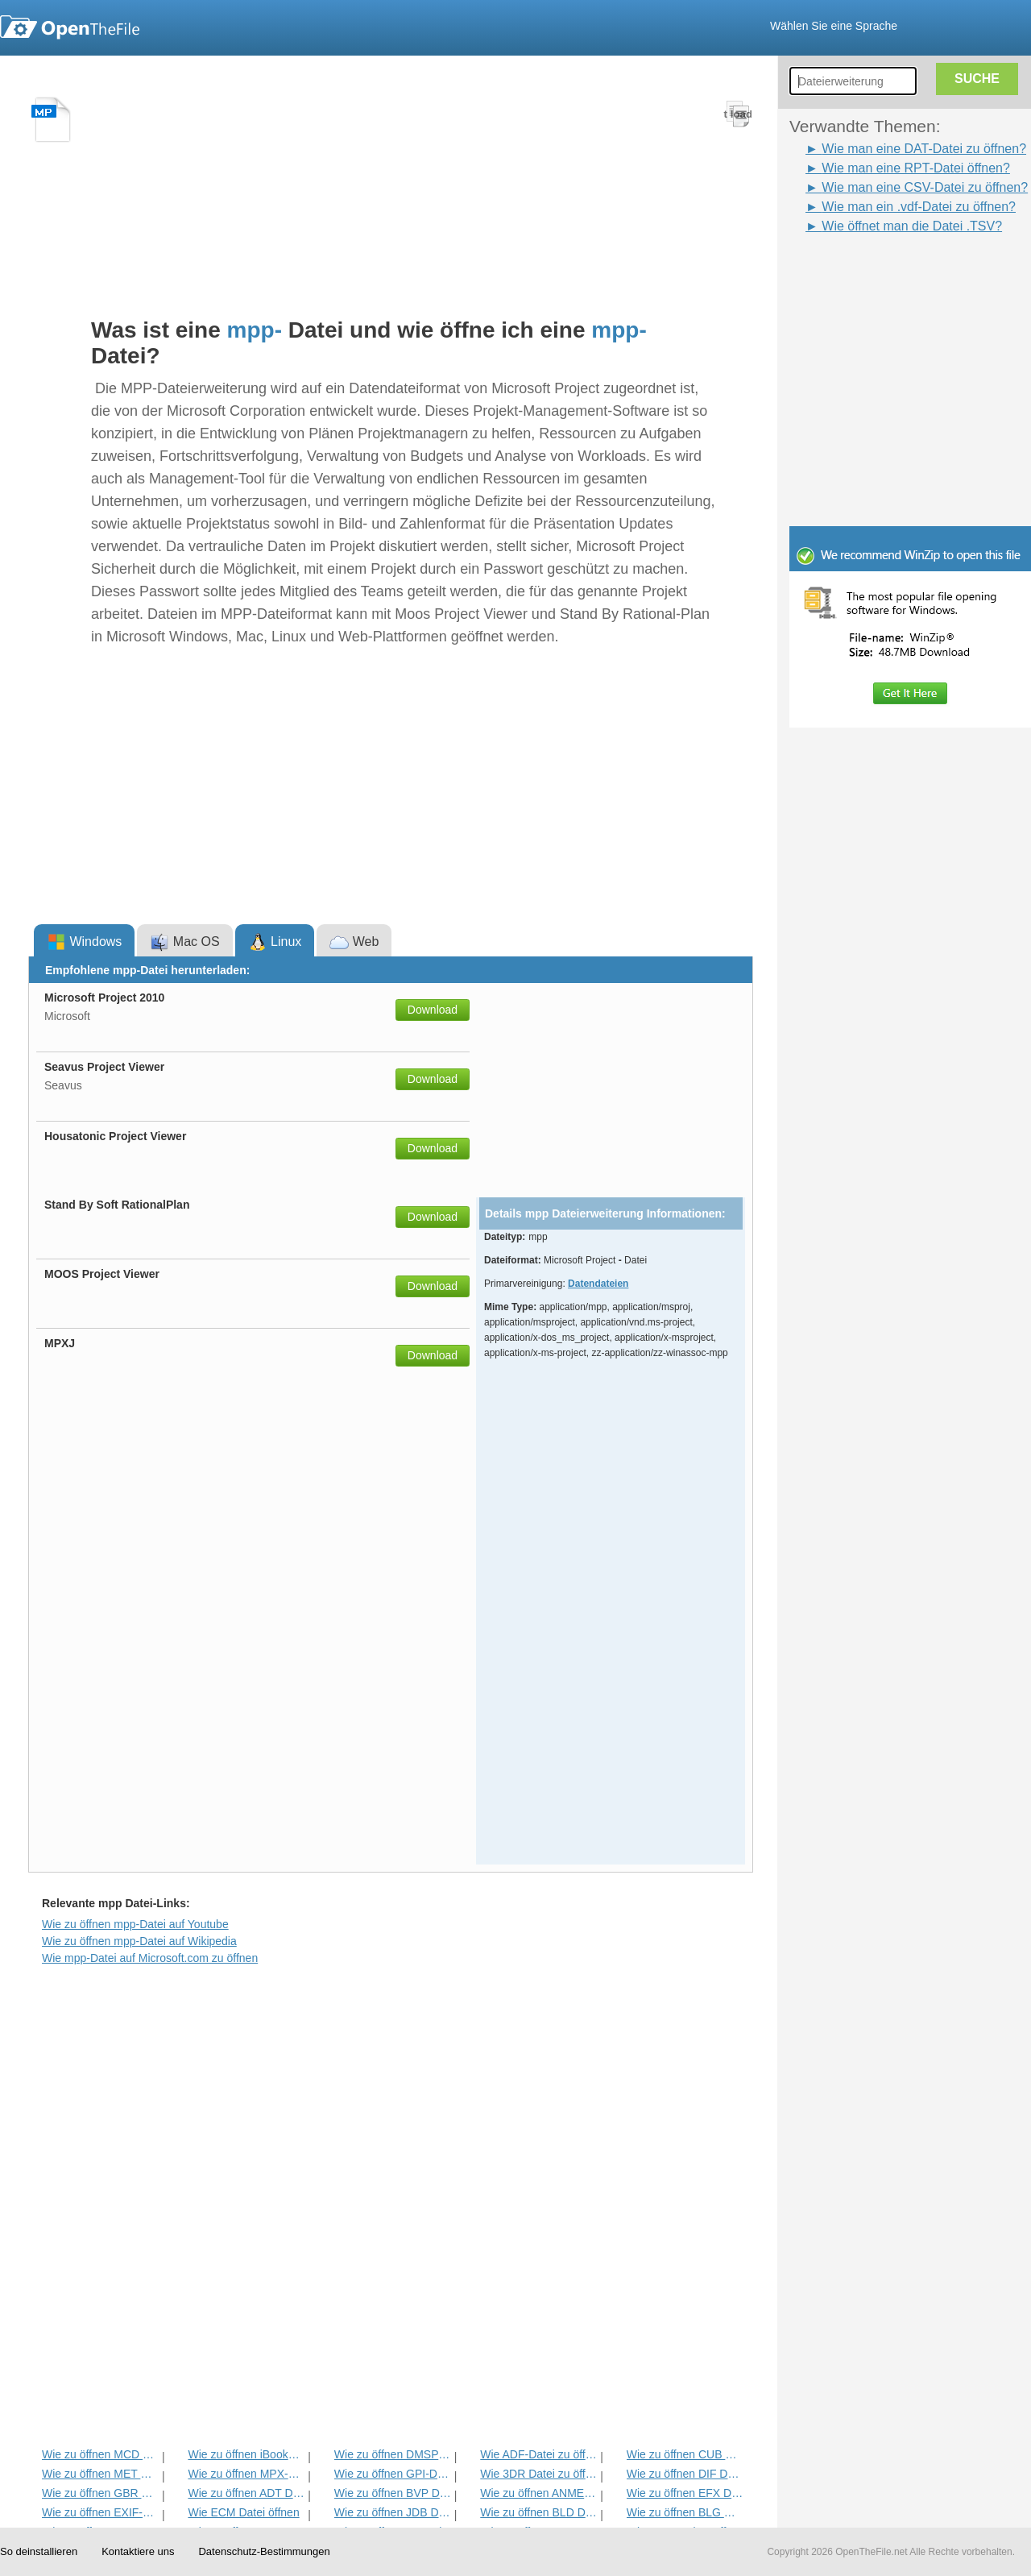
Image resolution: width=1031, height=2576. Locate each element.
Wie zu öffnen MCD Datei (100, 2454)
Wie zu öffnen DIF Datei (685, 2473)
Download (433, 1009)
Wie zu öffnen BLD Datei (538, 2512)
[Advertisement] (886, 272)
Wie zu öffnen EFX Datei (685, 2493)
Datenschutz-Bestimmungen (263, 2551)
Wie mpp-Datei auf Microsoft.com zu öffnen (150, 1958)
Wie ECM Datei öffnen (243, 2512)
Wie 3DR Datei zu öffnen (538, 2473)
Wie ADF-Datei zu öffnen (538, 2454)
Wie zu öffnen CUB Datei (685, 2454)
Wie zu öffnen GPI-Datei (392, 2473)
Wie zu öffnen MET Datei (100, 2473)
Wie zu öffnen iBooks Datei (246, 2454)
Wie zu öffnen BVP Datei (392, 2493)
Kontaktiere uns (137, 2551)
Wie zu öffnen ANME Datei (538, 2493)
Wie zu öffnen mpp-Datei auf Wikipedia (139, 1941)
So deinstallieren (38, 2551)
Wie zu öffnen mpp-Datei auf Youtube (135, 1924)
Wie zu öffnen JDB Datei (392, 2512)
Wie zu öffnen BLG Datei (685, 2512)
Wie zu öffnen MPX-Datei (246, 2473)
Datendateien (598, 1283)
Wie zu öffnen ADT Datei (246, 2493)
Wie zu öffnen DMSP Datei (392, 2454)
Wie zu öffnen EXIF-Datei (100, 2512)
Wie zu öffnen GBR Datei (100, 2493)
